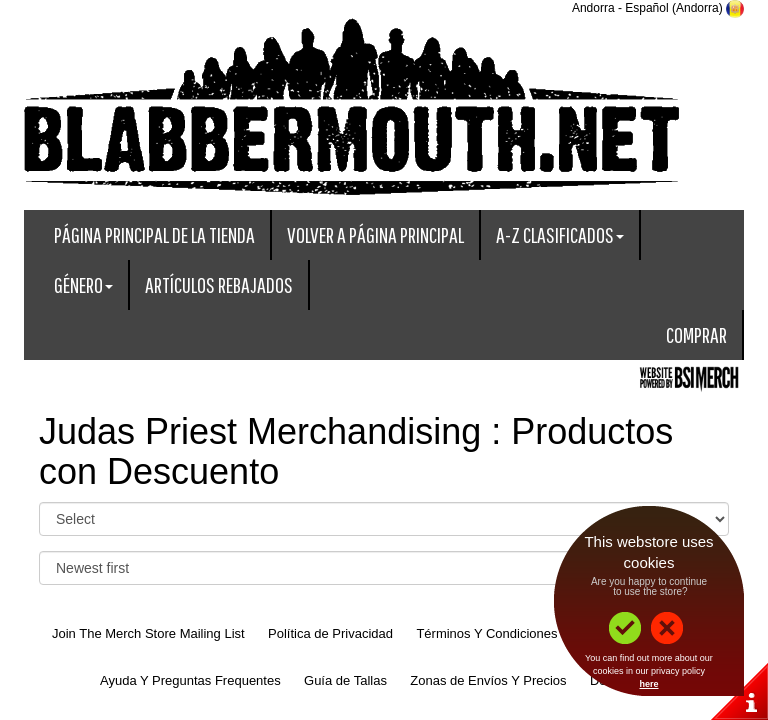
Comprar (696, 334)
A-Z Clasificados (560, 234)
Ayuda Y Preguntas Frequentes (190, 680)
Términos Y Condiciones (486, 633)
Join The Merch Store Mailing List (148, 633)
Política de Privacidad (330, 633)
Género (83, 284)
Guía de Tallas (345, 680)
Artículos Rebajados (219, 284)
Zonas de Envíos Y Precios (488, 680)
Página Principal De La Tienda (154, 234)
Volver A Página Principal (375, 234)
